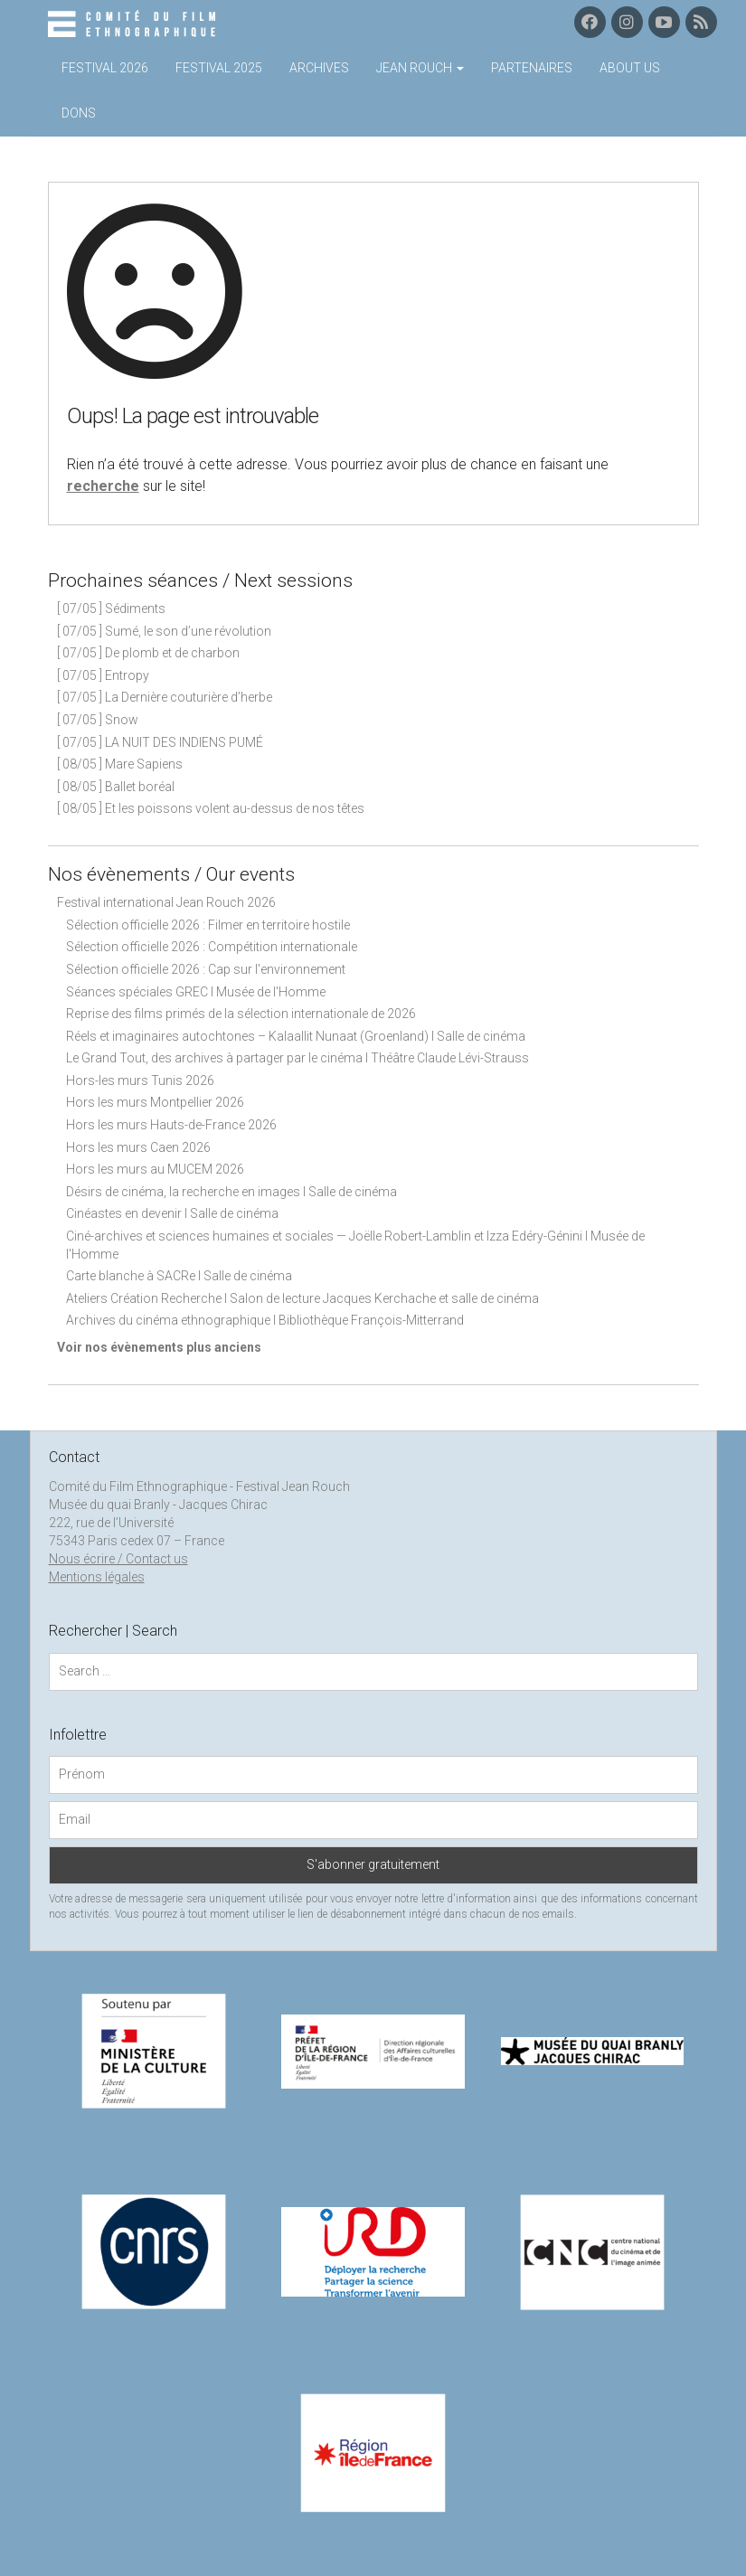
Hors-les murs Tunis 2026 (140, 1080)
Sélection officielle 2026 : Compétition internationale (211, 946)
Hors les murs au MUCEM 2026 (155, 1169)
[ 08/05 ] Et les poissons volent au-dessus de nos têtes (210, 808)
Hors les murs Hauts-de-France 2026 (171, 1125)
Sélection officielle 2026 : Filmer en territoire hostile (208, 925)
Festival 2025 (218, 68)
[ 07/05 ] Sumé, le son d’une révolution (164, 631)
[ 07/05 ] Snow (97, 719)
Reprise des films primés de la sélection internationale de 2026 (241, 1013)
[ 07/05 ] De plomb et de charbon (148, 653)
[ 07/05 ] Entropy (103, 675)
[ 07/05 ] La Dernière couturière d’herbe (164, 697)
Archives (319, 68)
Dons (78, 113)
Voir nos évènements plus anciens (159, 1347)
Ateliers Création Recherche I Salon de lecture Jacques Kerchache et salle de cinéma (302, 1298)
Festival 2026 (104, 68)
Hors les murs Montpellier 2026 (155, 1102)
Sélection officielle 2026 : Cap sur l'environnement (205, 969)
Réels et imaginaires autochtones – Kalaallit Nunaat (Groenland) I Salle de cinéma (295, 1036)
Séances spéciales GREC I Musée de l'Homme (196, 992)
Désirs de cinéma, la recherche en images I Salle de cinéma (231, 1191)
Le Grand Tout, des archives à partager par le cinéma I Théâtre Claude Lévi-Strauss (297, 1058)
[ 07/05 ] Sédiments (111, 608)
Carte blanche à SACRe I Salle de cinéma (179, 1276)
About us (630, 68)
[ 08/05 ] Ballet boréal (116, 786)
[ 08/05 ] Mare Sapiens (120, 764)
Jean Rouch (420, 68)
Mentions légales (97, 1577)
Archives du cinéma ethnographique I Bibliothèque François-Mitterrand (265, 1320)
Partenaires (531, 68)
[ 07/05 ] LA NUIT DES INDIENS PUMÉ (160, 742)
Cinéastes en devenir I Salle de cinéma (172, 1213)
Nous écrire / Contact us (118, 1559)
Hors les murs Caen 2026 (138, 1147)
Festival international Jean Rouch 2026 (166, 902)
